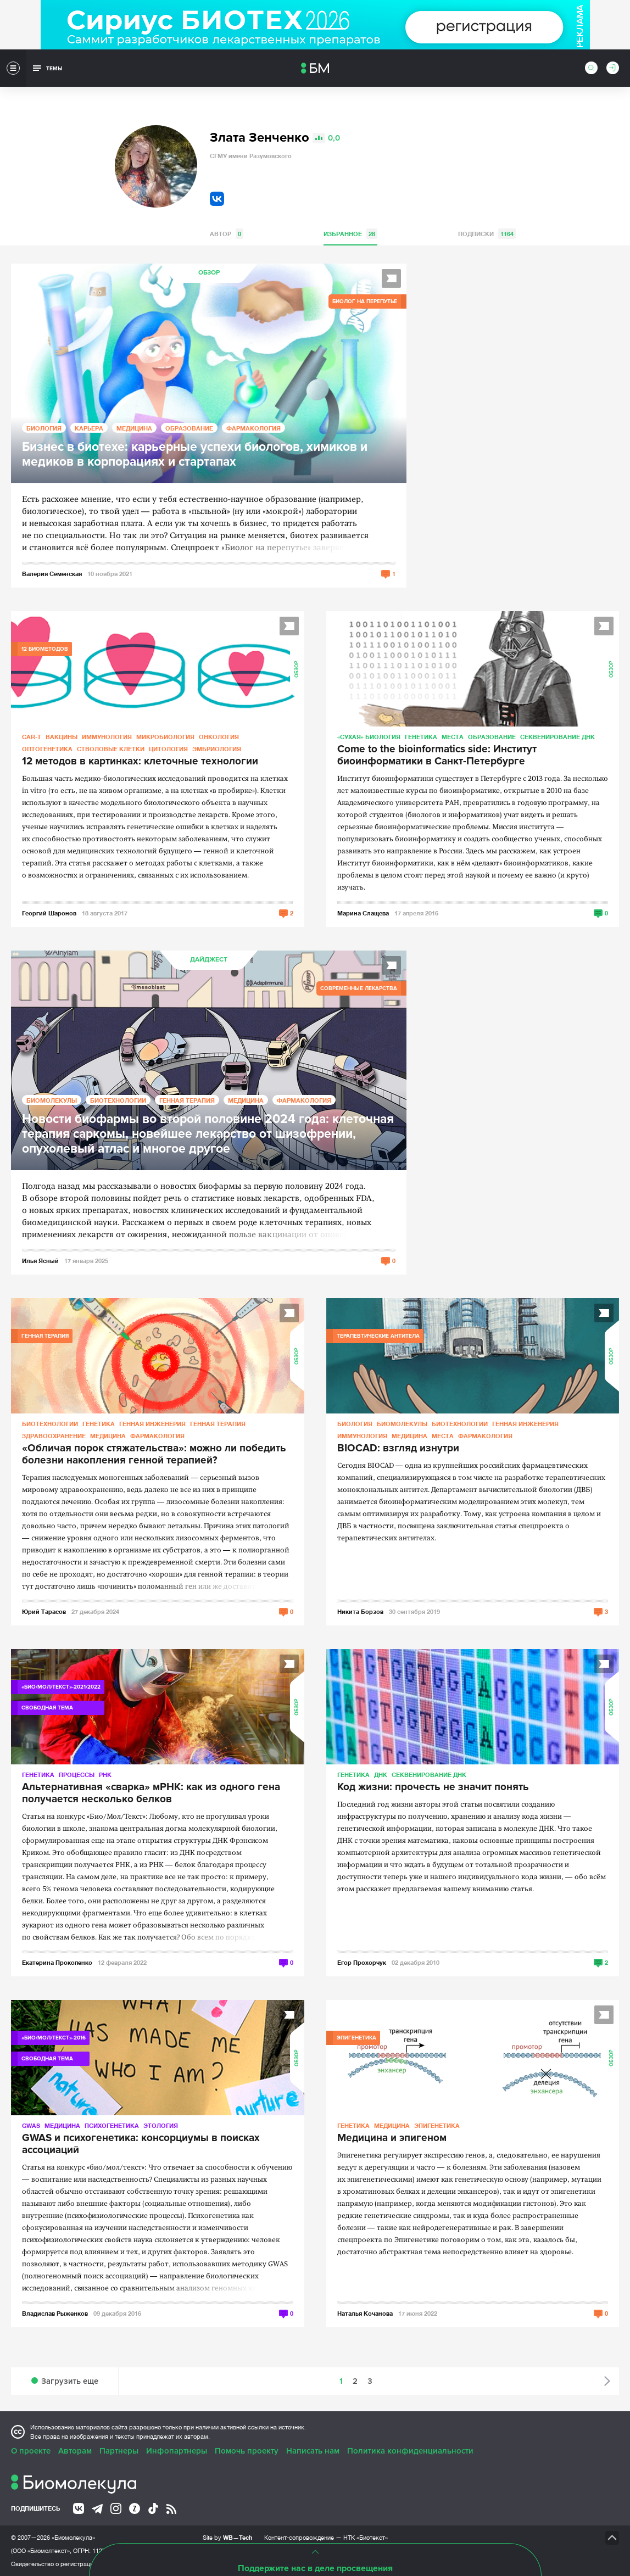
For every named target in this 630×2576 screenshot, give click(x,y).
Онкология (219, 736)
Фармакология (253, 428)
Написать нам (312, 2451)
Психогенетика (112, 2125)
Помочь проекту (246, 2451)
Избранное (350, 233)
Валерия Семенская (52, 573)
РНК (105, 1774)
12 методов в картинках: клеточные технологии (140, 762)
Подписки (487, 233)
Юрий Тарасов (44, 1611)
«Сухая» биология (368, 736)
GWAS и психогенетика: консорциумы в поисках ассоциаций (141, 2144)
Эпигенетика (437, 2125)
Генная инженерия (152, 1423)
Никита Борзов (360, 1611)
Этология (160, 2125)
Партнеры (118, 2451)
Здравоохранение (54, 1435)
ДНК (380, 1774)
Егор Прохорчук (361, 1962)
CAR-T (31, 736)
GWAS (31, 2125)
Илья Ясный (40, 1260)
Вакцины (61, 736)
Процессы (76, 1774)
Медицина (134, 428)
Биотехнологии (118, 1100)
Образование (189, 428)
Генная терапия (187, 1100)
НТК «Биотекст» (365, 2537)
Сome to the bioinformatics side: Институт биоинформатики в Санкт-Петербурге (437, 756)
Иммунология (107, 736)
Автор (226, 233)
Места (453, 736)
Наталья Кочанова (365, 2313)
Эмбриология (216, 748)
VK (217, 199)
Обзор (209, 273)
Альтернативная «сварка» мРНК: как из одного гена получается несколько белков (151, 1793)
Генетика (421, 736)
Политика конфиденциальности (410, 2451)
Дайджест (208, 959)
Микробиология (165, 736)
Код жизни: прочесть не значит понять (433, 1787)
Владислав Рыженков (55, 2313)
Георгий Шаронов (49, 913)
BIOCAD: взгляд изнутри (398, 1449)
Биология (44, 428)
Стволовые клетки (110, 748)
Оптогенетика (47, 748)
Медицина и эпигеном (392, 2138)
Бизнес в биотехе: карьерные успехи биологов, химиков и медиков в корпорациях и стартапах (194, 455)
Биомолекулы (51, 1100)
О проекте (31, 2451)
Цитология (168, 748)
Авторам (75, 2451)
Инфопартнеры (176, 2451)
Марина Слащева (363, 913)
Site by (228, 2537)
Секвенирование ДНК (557, 736)
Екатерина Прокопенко (57, 1962)
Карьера (89, 428)
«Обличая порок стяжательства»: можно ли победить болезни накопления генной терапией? (154, 1455)
